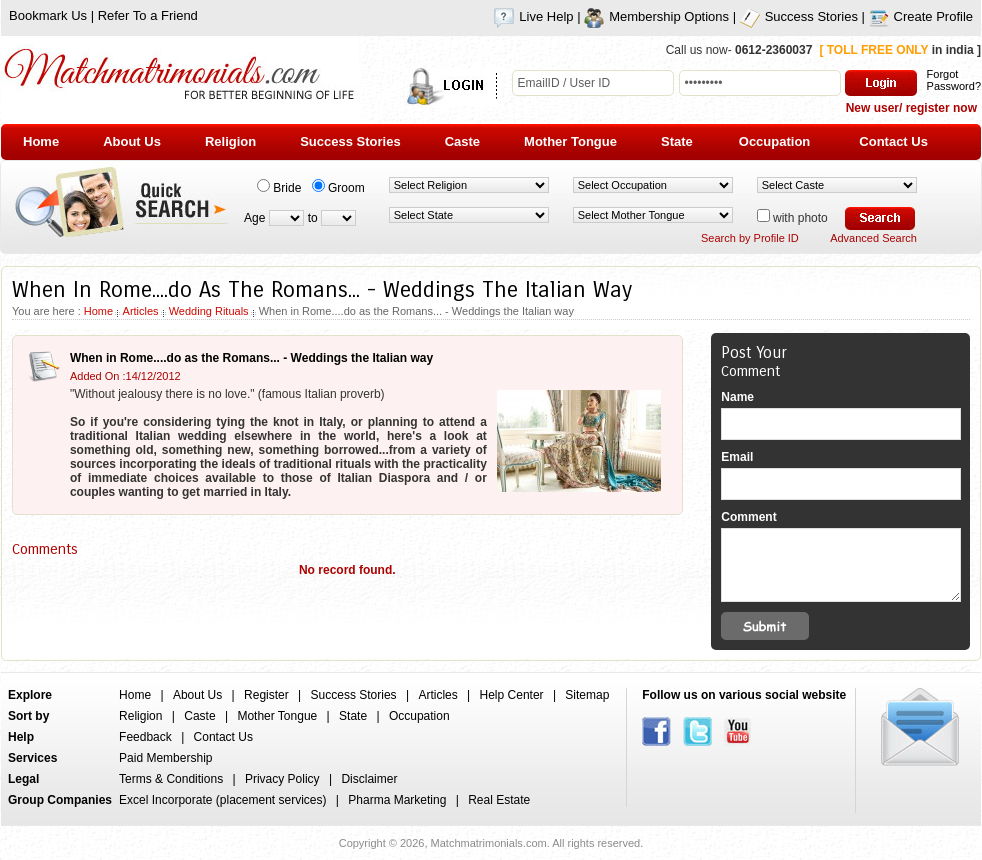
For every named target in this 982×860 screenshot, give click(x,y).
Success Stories (799, 16)
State (353, 716)
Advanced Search (873, 238)
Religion (140, 716)
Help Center (512, 695)
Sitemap (587, 695)
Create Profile (921, 16)
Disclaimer (369, 779)
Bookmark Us (48, 15)
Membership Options (656, 16)
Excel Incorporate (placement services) (222, 800)
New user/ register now (911, 108)
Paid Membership (165, 758)
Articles (141, 311)
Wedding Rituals (209, 311)
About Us (197, 695)
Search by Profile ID (750, 238)
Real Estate (499, 800)
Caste (199, 716)
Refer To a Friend (148, 15)
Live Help (533, 16)
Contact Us (223, 737)
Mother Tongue (277, 716)
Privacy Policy (282, 779)
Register (266, 695)
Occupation (419, 716)
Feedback (145, 737)
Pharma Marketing (397, 800)
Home (98, 311)
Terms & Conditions (171, 779)
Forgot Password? (954, 80)
